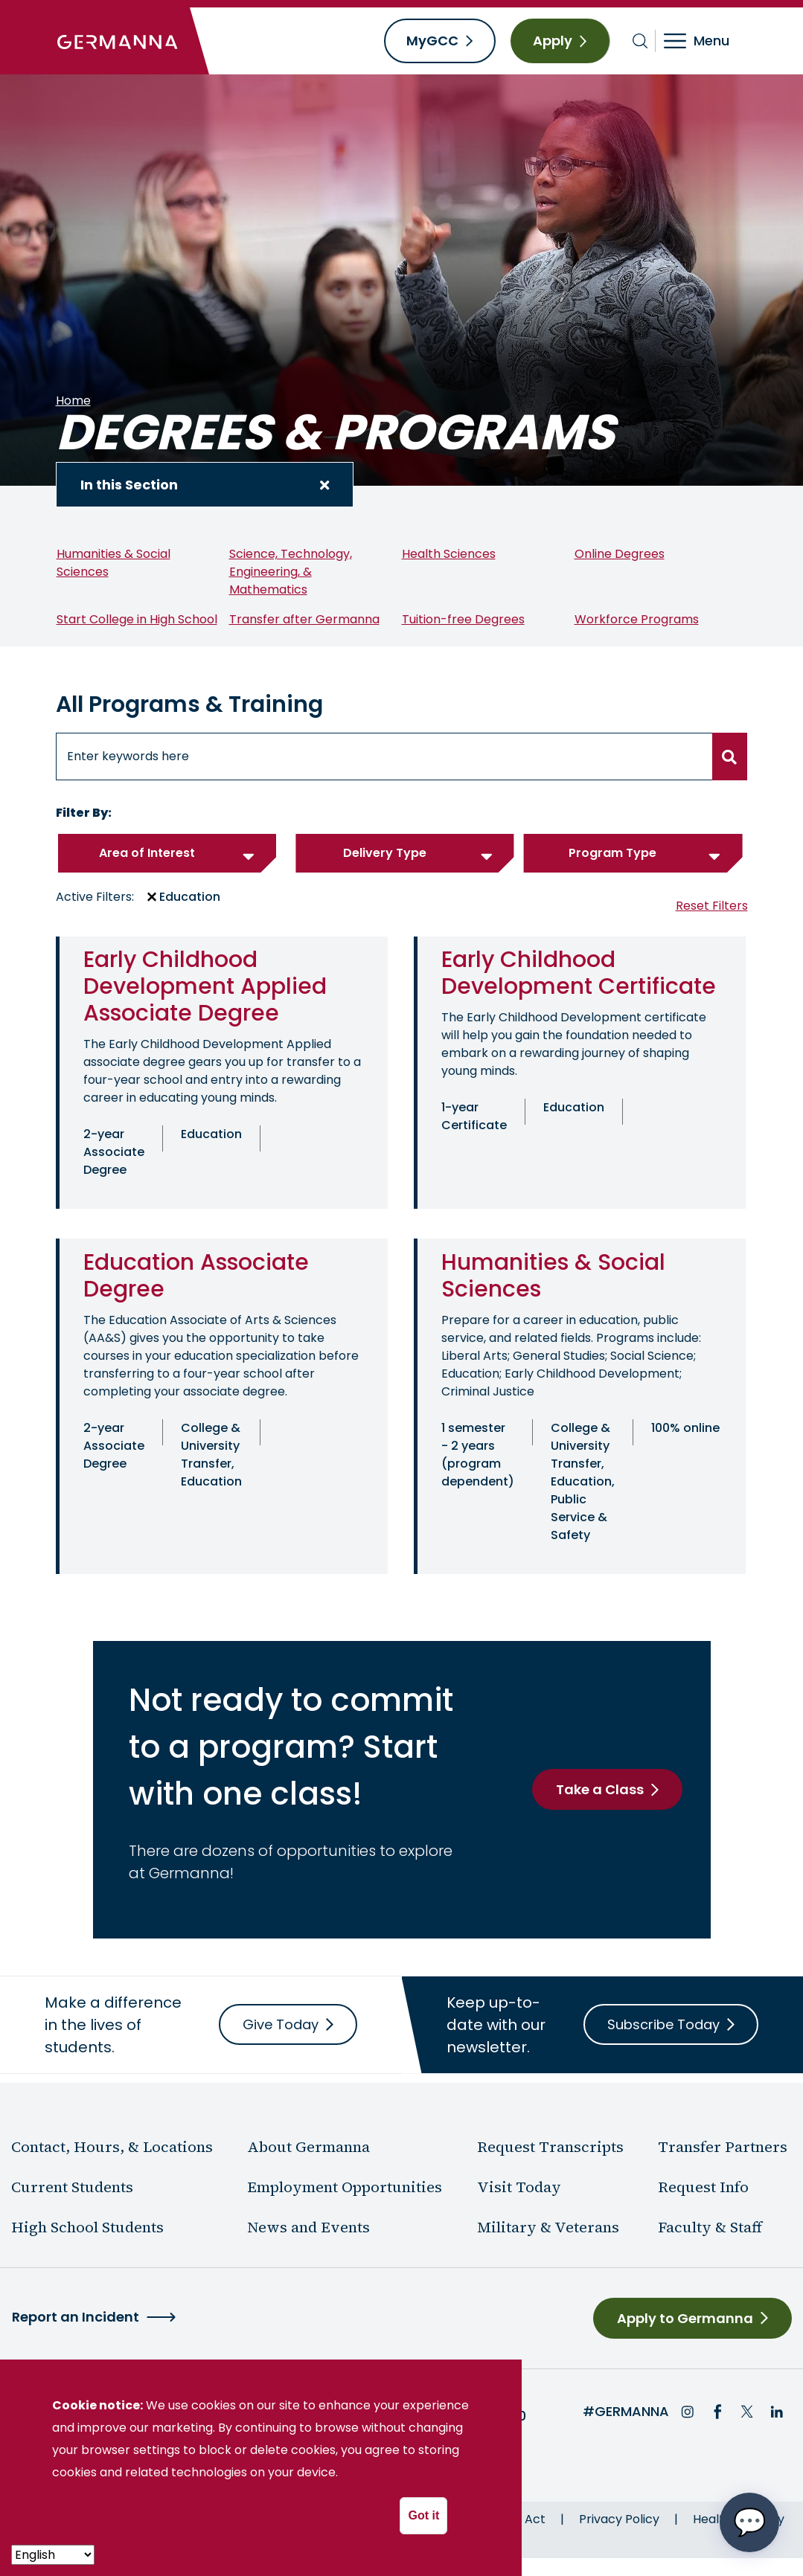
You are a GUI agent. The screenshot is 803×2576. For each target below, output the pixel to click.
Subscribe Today (663, 2024)
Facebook (717, 2411)
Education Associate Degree (196, 1276)
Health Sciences (449, 553)
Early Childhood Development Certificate (578, 973)
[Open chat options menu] (749, 2522)
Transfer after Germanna (304, 619)
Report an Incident (75, 2316)
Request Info (703, 2187)
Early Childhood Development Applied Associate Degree (205, 986)
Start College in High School (137, 619)
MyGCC (432, 40)
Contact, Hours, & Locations (112, 2146)
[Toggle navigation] (707, 41)
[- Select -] (53, 2555)
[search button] (729, 756)
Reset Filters (712, 905)
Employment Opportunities (344, 2187)
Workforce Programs (637, 619)
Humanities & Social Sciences (553, 1276)
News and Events (308, 2227)
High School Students (87, 2227)
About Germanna (308, 2146)
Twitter (747, 2411)
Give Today (281, 2024)
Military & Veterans (548, 2227)
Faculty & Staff (710, 2227)
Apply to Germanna (685, 2318)
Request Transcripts (550, 2146)
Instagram (687, 2411)
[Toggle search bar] (640, 41)
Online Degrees (620, 553)
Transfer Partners (722, 2146)
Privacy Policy (619, 2519)
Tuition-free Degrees (463, 619)
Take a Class (600, 1789)
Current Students (72, 2187)
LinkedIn (777, 2411)
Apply (552, 40)
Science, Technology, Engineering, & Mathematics (290, 571)
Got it (423, 2515)
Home (73, 400)
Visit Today (519, 2187)
